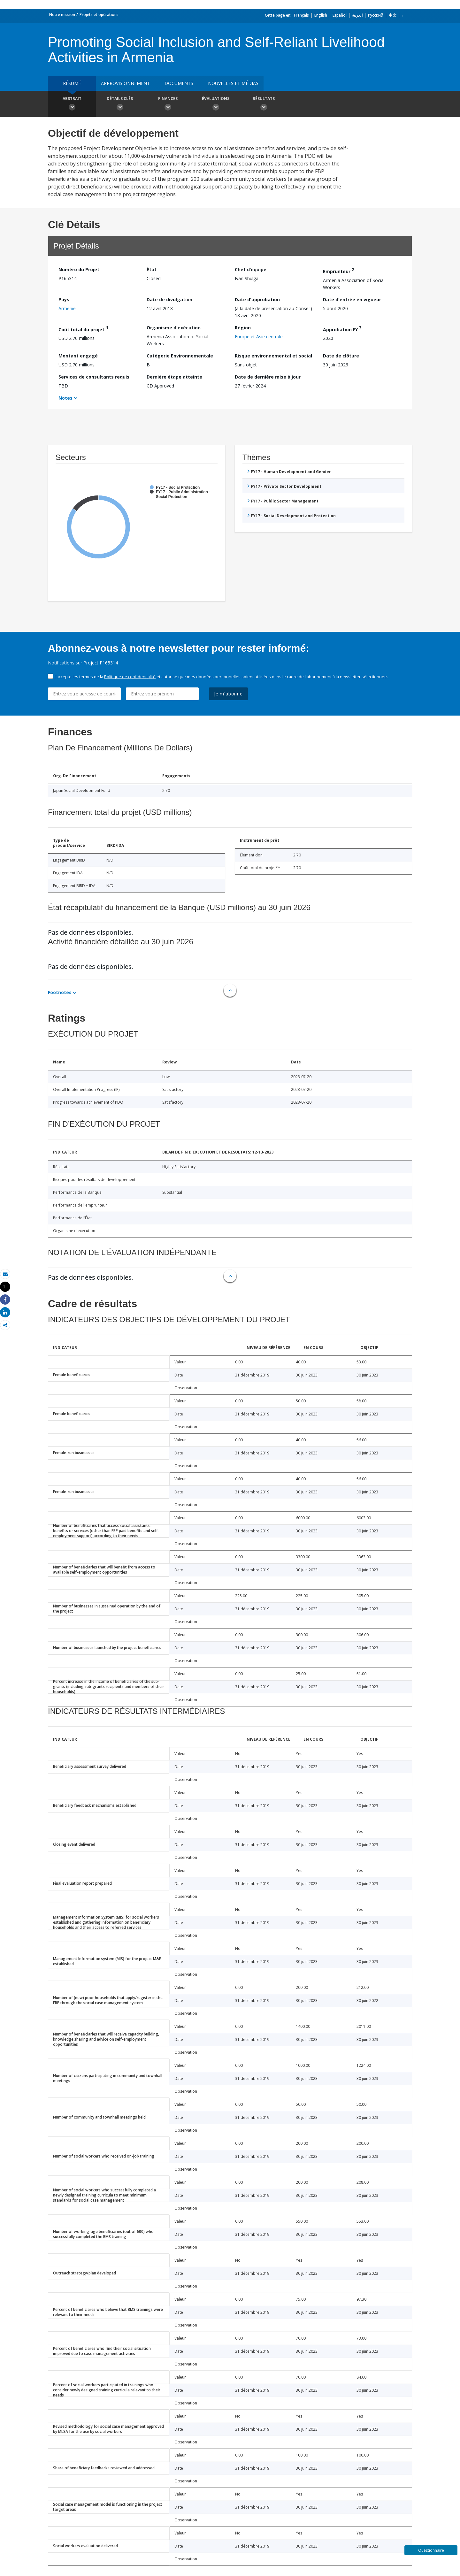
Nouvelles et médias (233, 83)
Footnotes (60, 992)
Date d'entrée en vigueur (352, 299)
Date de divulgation (169, 299)
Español (340, 15)
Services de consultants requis (93, 377)
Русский (375, 15)
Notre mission (62, 14)
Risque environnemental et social (273, 356)
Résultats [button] (263, 104)
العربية (357, 15)
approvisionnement (125, 83)
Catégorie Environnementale (180, 356)
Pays (63, 299)
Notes (65, 398)
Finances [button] (168, 104)
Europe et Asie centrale (259, 337)
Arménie (67, 308)
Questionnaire (431, 2550)
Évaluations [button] (215, 104)
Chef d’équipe (250, 269)
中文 (392, 15)
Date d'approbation (257, 299)
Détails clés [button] (120, 104)
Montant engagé (78, 356)
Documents (179, 83)
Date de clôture (341, 356)
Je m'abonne (228, 694)
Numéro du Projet (78, 269)
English (320, 15)
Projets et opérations (99, 14)
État (152, 269)
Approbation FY (342, 329)
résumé (72, 83)
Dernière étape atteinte (174, 377)
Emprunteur (338, 270)
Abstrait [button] (72, 104)
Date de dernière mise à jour (268, 377)
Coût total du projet (83, 329)
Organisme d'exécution (174, 328)
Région (243, 328)
